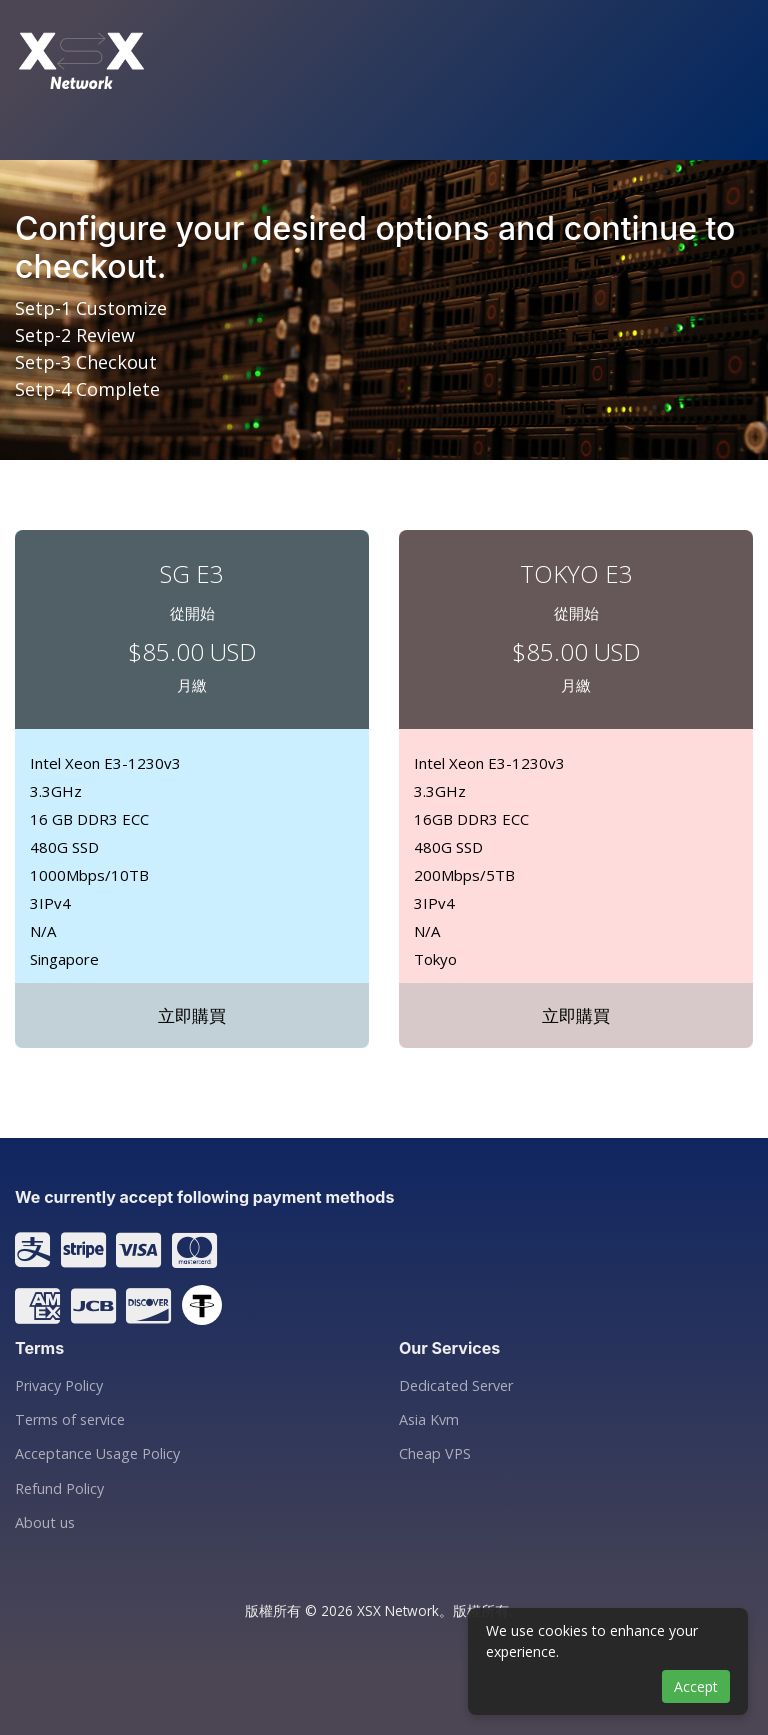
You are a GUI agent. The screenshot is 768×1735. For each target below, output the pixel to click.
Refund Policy (59, 1489)
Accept (696, 1686)
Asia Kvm (429, 1420)
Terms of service (70, 1420)
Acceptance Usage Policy (97, 1454)
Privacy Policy (59, 1386)
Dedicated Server (456, 1386)
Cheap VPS (435, 1454)
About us (45, 1523)
